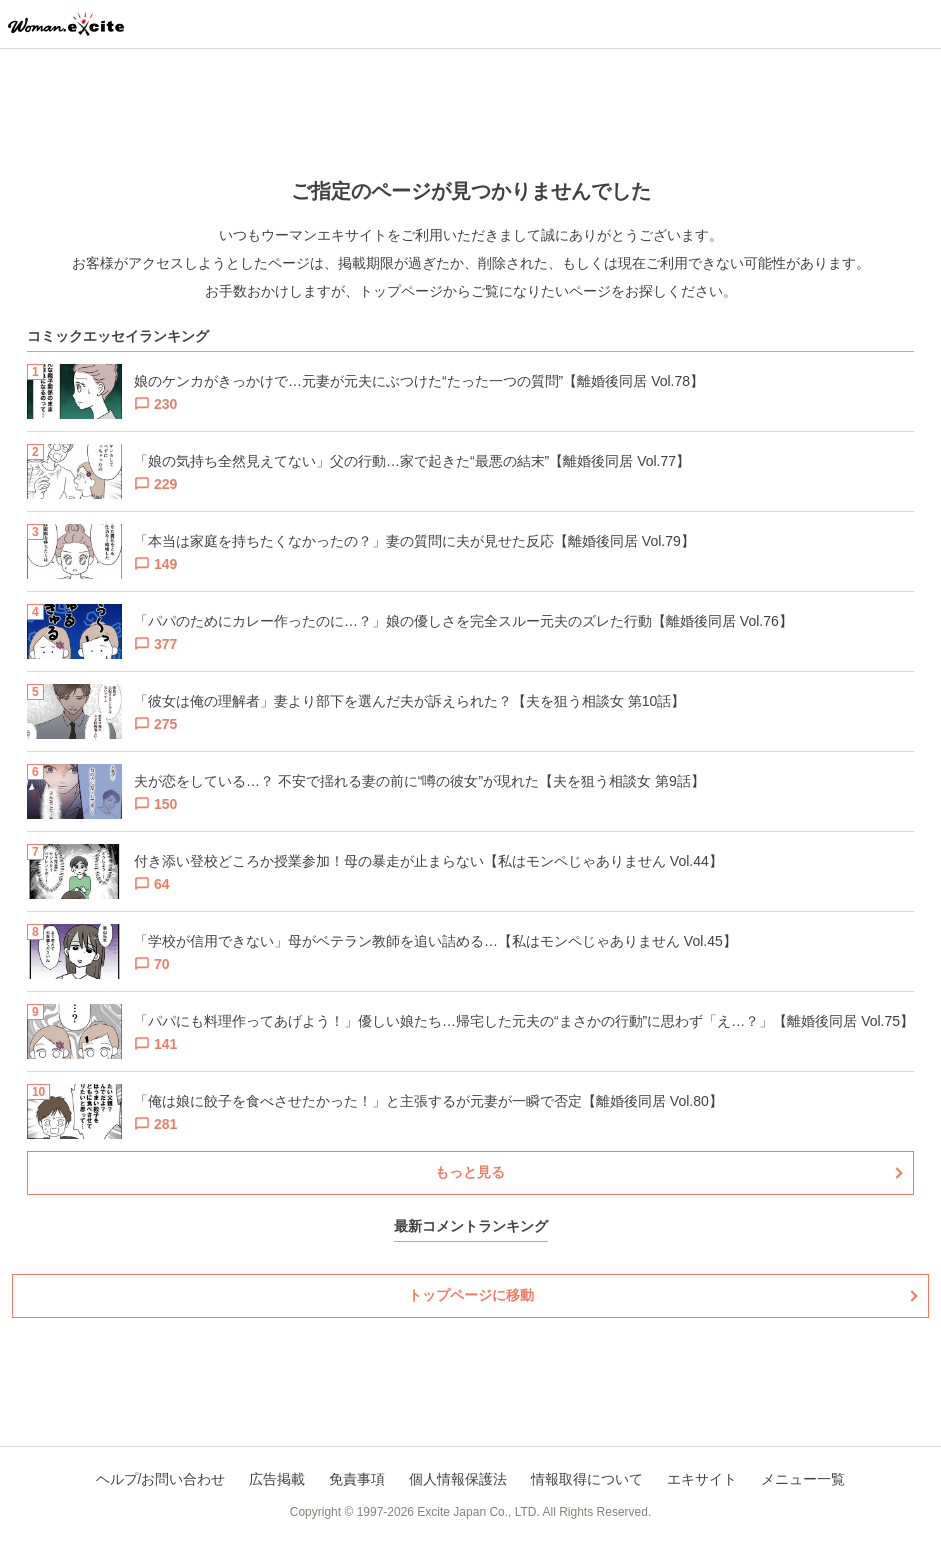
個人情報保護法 (458, 1479)
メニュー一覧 (803, 1479)
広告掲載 (277, 1479)
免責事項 (357, 1479)
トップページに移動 (471, 1295)
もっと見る (470, 1172)
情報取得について (587, 1479)
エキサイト (702, 1479)
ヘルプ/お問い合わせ (161, 1479)
